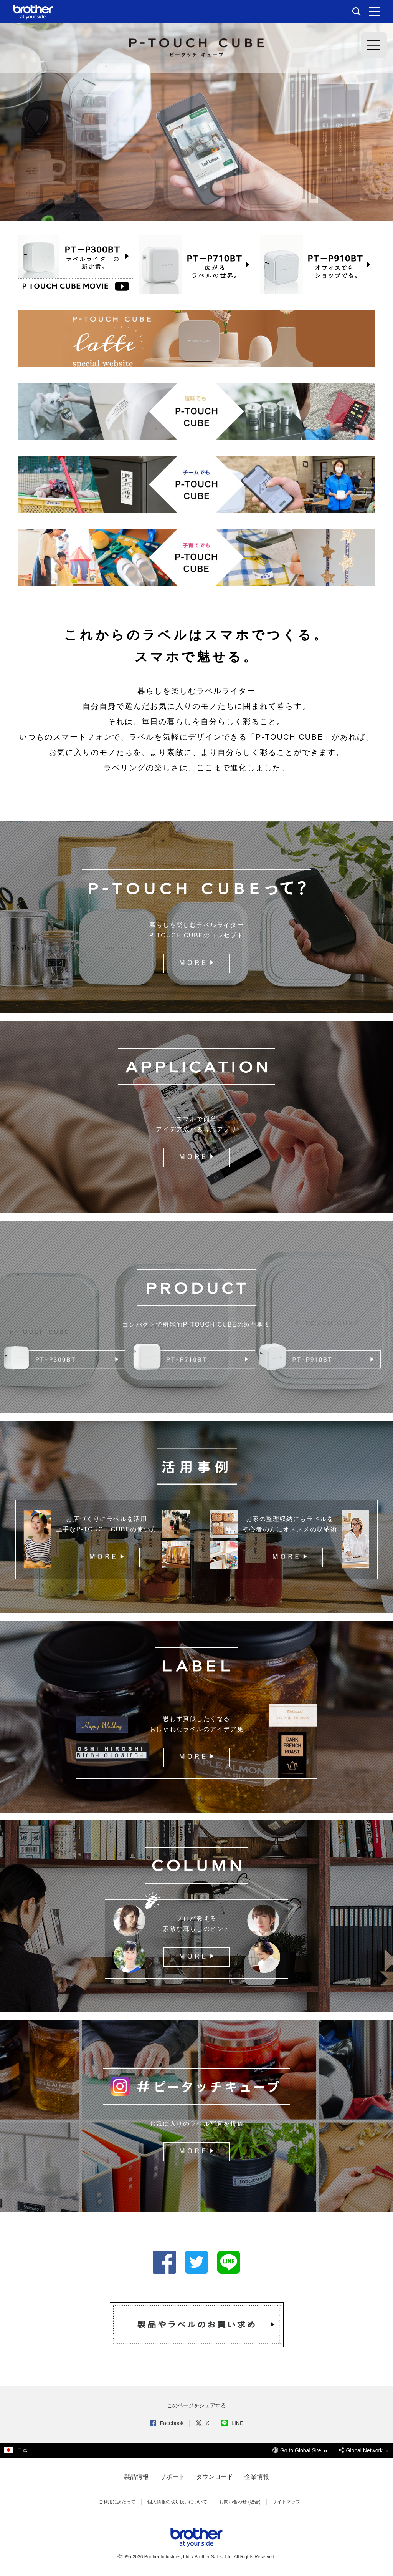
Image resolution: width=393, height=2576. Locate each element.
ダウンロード (214, 2476)
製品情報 (136, 2476)
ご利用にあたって (117, 2502)
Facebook (166, 2423)
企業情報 (256, 2476)
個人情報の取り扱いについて (177, 2502)
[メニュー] (374, 11)
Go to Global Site (300, 2450)
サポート (172, 2476)
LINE (232, 2423)
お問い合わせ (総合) (239, 2502)
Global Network (364, 2450)
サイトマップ (286, 2502)
